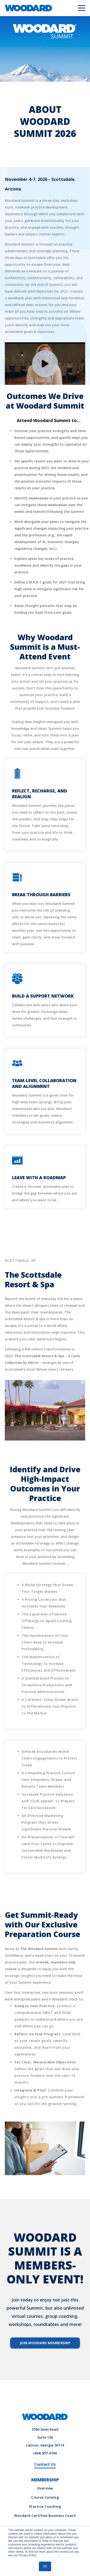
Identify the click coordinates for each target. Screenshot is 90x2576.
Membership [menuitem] (45, 2480)
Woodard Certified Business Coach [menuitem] (45, 2515)
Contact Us (45, 2464)
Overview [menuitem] (45, 2488)
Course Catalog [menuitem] (45, 2497)
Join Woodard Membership (45, 2343)
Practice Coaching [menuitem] (45, 2506)
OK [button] (45, 2566)
